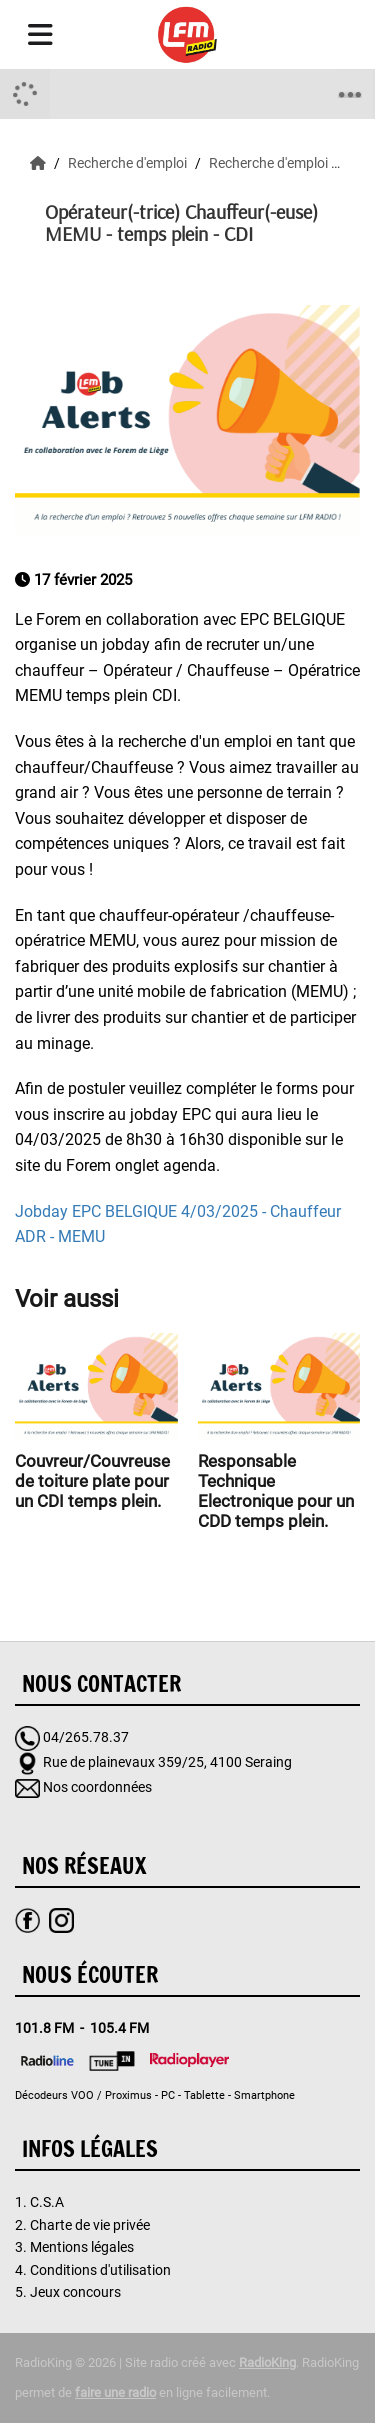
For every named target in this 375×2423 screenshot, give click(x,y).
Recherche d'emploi (129, 163)
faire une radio (115, 2392)
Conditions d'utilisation (100, 2270)
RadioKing (267, 2362)
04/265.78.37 (86, 1737)
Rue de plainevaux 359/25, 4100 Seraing (167, 1762)
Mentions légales (82, 2247)
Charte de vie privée (90, 2225)
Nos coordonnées (97, 1787)
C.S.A (47, 2202)
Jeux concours (75, 2292)
